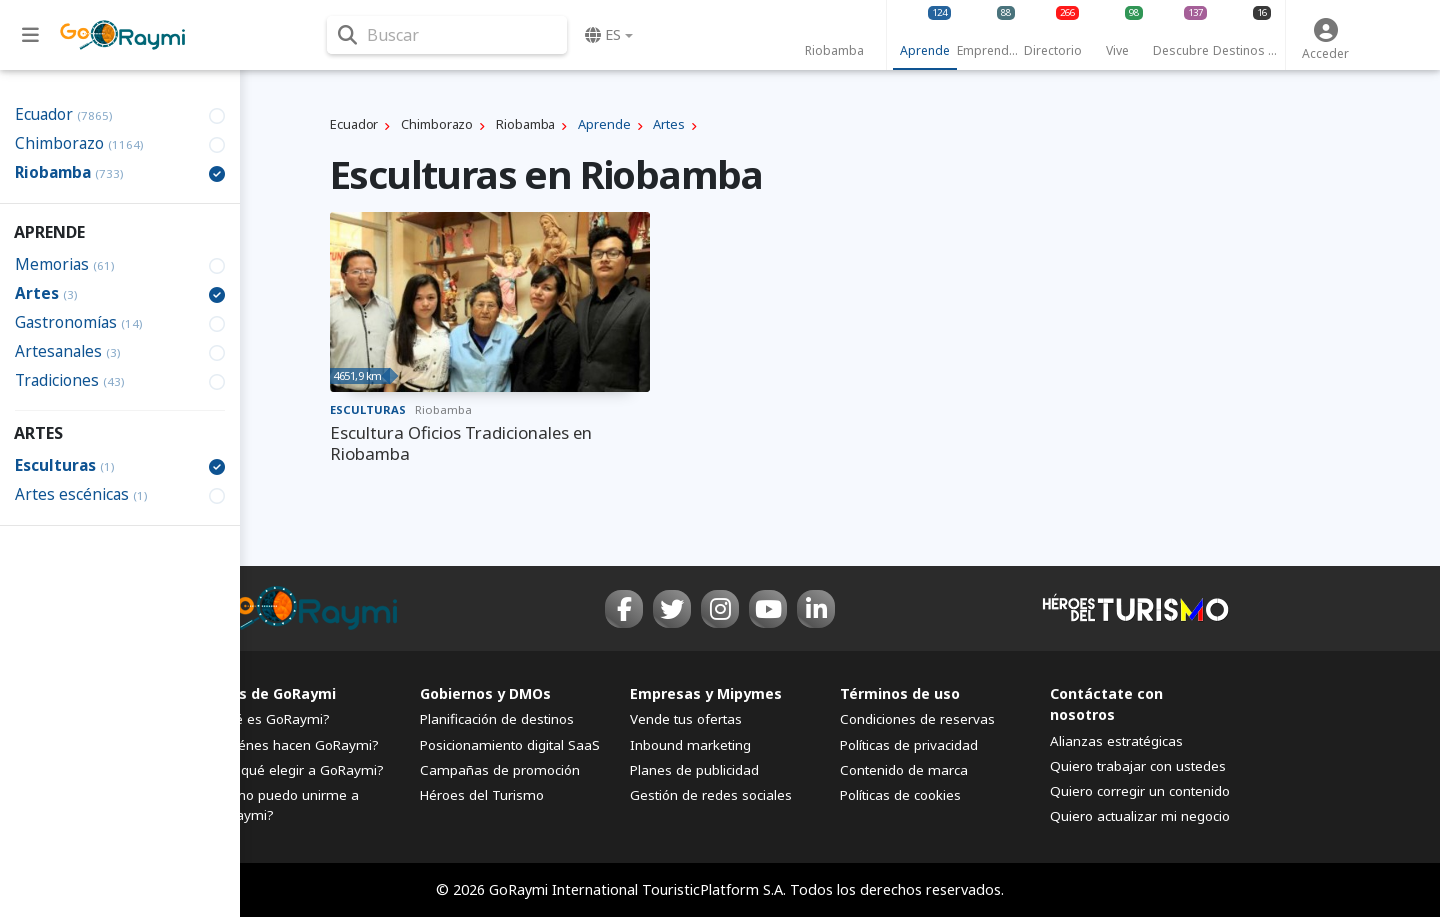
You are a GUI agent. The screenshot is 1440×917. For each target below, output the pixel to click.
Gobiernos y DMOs (485, 693)
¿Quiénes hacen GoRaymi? (294, 745)
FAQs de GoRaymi (273, 693)
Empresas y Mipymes (706, 693)
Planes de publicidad (694, 770)
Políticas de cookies (900, 795)
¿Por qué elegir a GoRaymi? (297, 770)
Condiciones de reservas (917, 719)
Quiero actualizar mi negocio (1140, 816)
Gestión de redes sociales (711, 795)
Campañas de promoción (500, 770)
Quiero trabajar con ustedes (1138, 766)
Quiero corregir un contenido (1140, 791)
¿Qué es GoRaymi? (270, 719)
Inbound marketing (690, 745)
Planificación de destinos (497, 719)
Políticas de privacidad (909, 745)
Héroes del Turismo (482, 795)
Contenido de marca (904, 770)
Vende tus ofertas (686, 719)
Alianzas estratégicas (1116, 741)
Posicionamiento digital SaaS (510, 745)
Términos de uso (900, 693)
